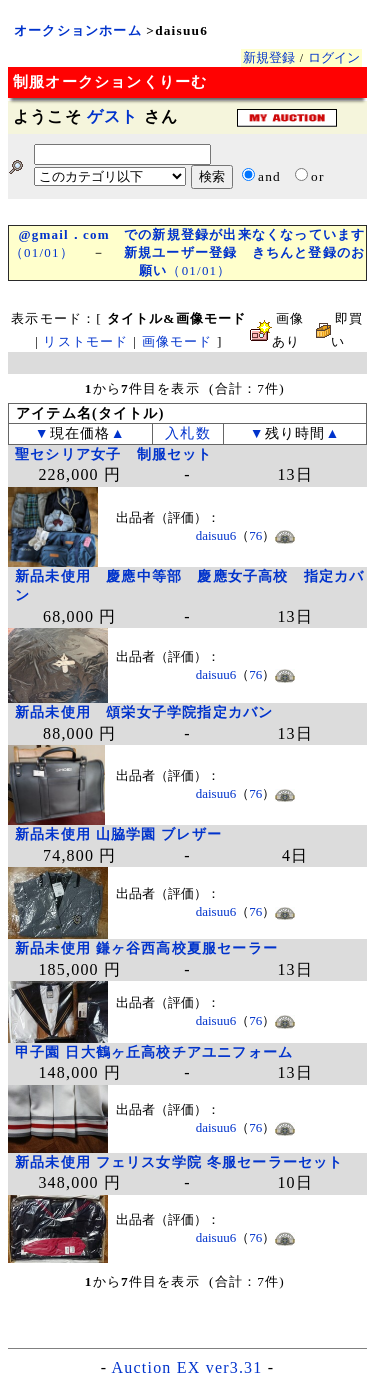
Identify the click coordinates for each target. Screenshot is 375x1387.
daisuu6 (216, 535)
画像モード (177, 341)
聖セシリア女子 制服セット (114, 454)
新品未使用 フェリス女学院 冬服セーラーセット (179, 1162)
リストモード (85, 341)
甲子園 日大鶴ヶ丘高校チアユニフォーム (154, 1052)
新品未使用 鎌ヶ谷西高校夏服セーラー (146, 948)
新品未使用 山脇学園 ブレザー (118, 834)
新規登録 (269, 57)
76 (255, 535)
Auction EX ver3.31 (187, 1367)
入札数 (188, 433)
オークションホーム (78, 30)
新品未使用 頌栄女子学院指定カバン (144, 712)
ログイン (334, 57)
